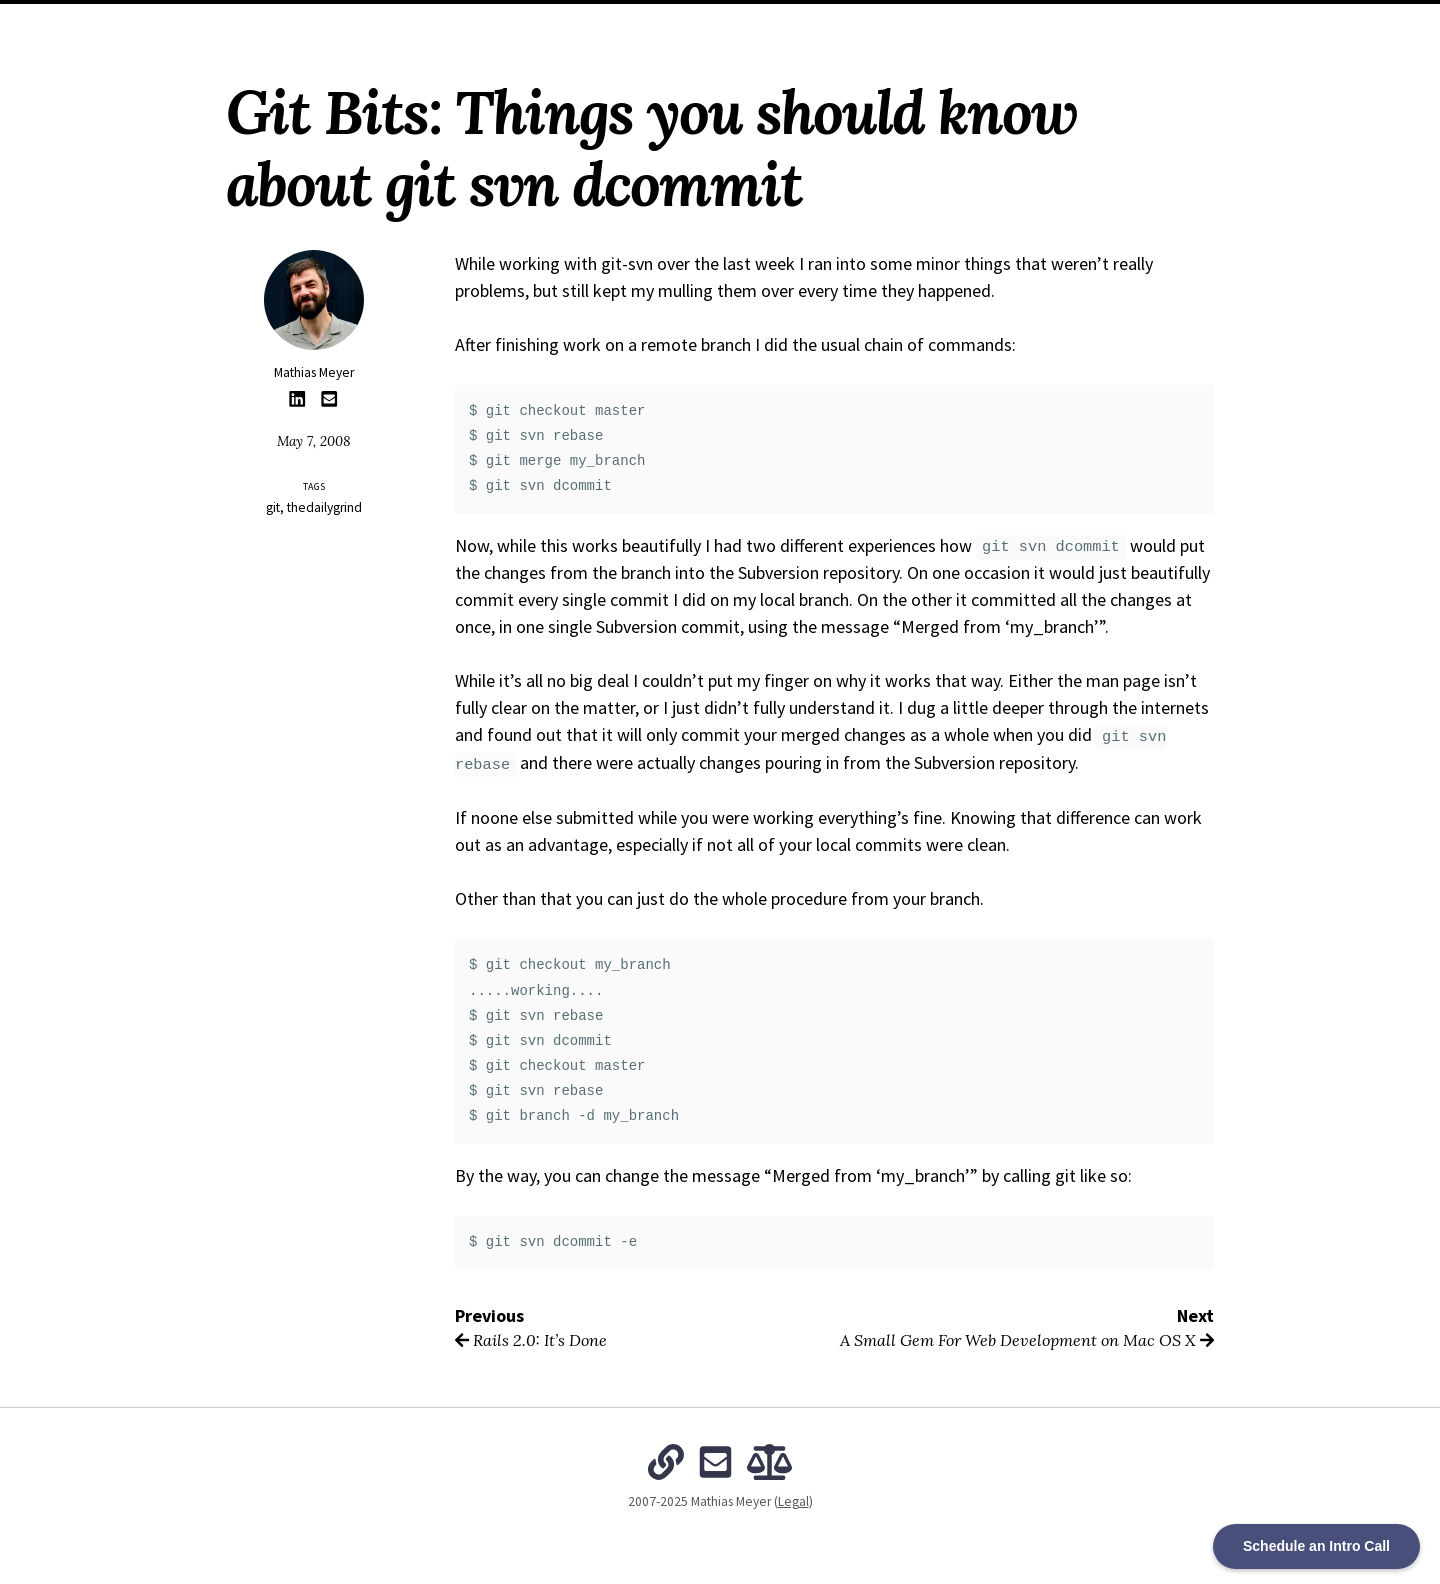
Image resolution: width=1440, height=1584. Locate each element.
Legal (793, 1501)
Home (494, 23)
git (273, 507)
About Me (562, 23)
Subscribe (931, 23)
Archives (640, 23)
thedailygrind (324, 507)
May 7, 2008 (314, 441)
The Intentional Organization (783, 23)
